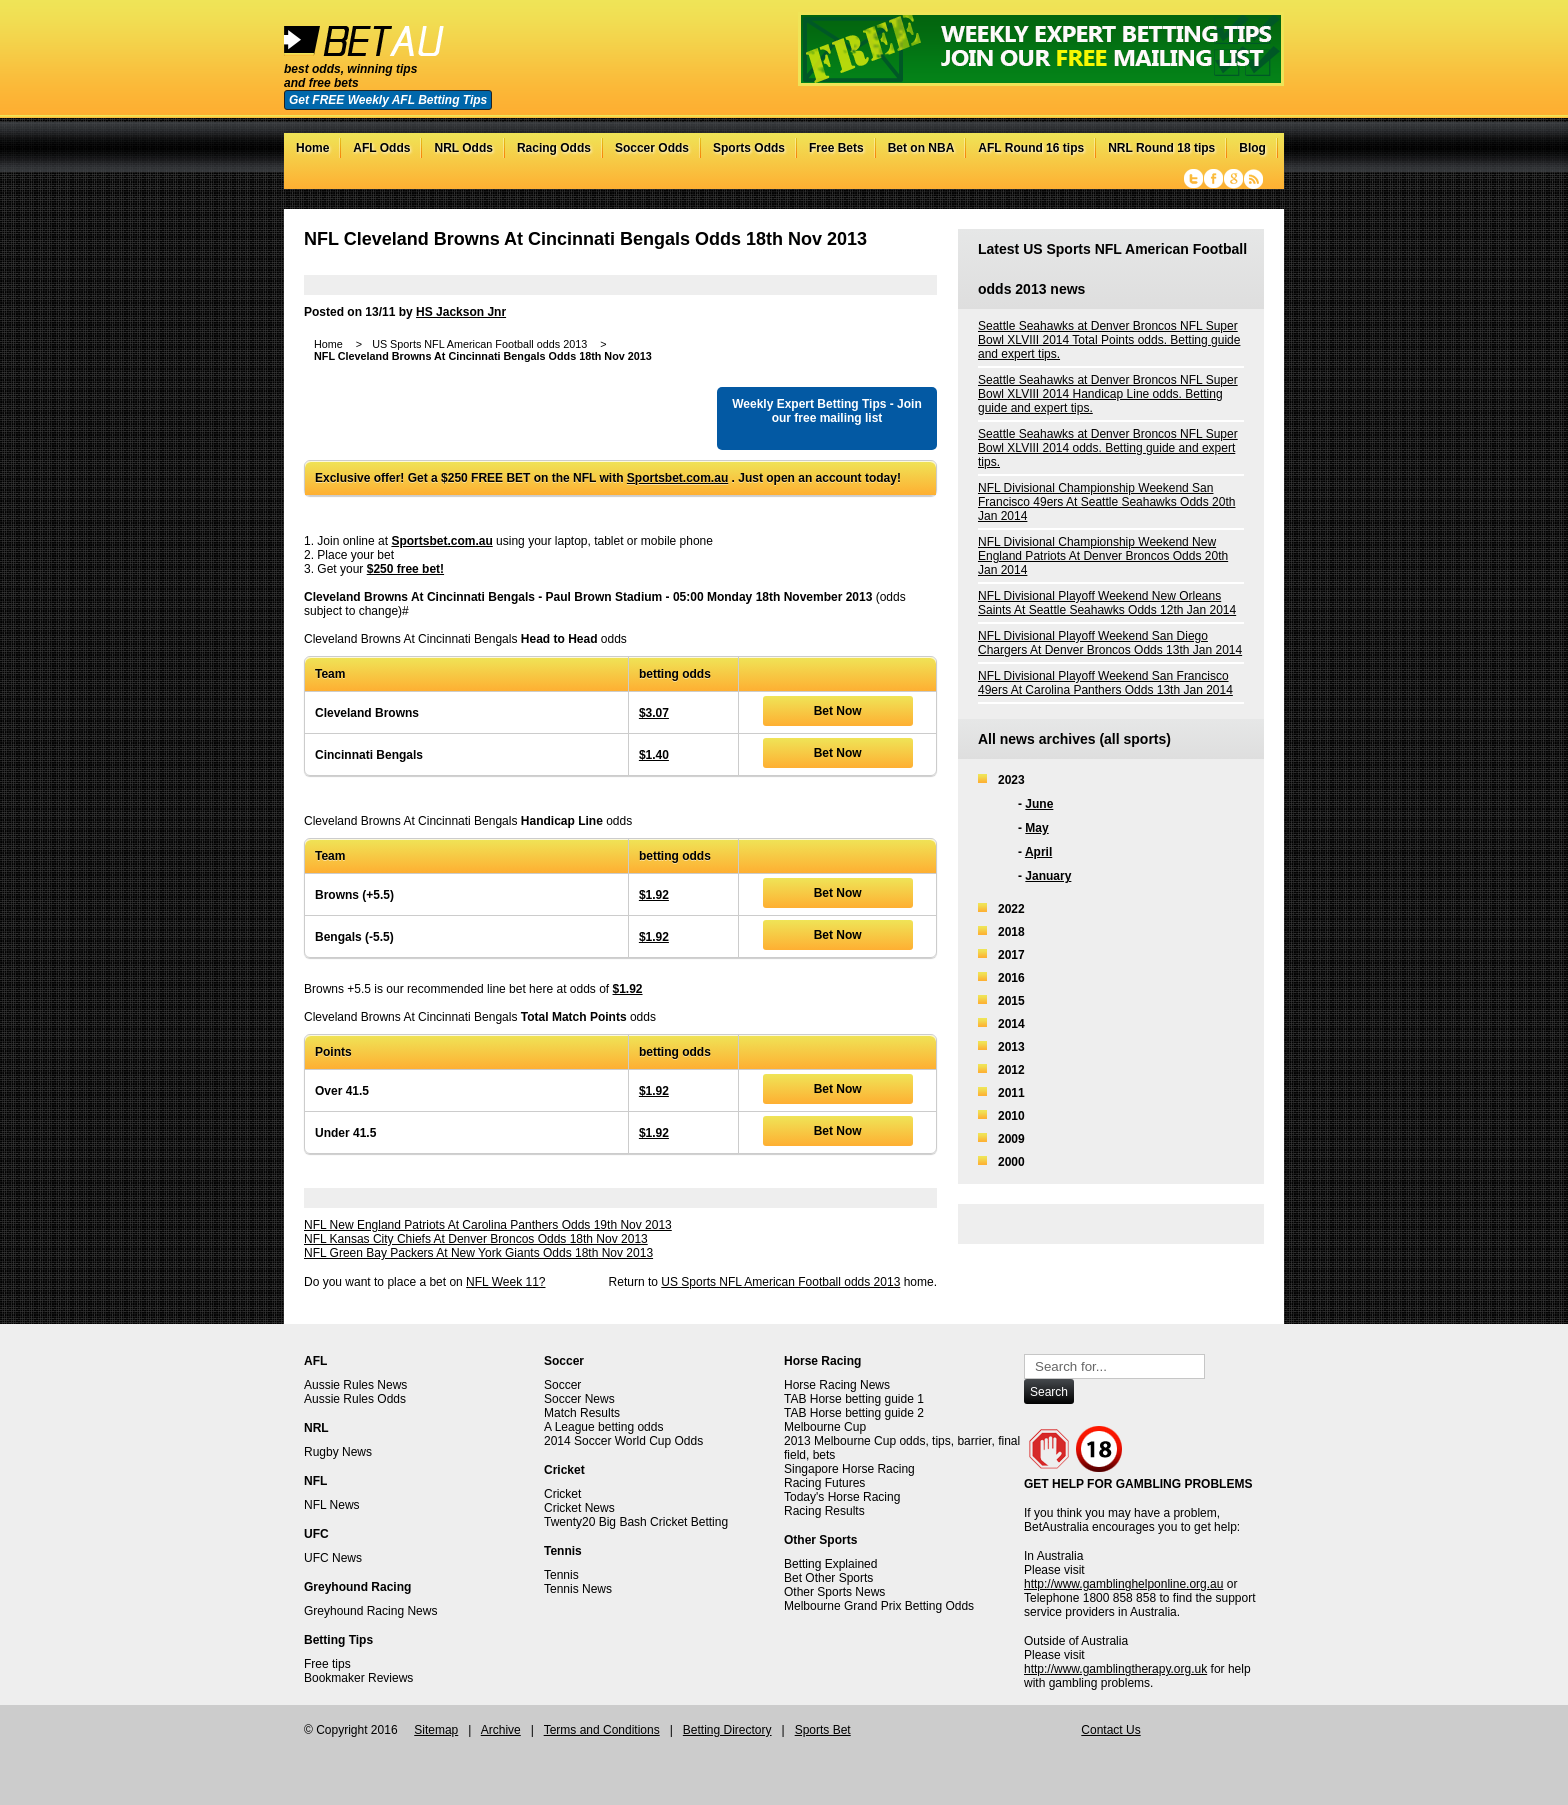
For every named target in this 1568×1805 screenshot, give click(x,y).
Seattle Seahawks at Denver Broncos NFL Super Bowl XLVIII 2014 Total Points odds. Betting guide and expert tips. (1109, 340)
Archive (501, 1730)
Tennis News (578, 1589)
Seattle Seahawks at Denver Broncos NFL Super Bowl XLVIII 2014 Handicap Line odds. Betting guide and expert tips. (1108, 394)
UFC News (333, 1558)
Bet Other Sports (828, 1578)
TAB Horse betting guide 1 (854, 1399)
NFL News (332, 1505)
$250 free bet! (405, 569)
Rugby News (338, 1452)
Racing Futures (824, 1483)
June (1039, 804)
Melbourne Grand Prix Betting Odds (879, 1606)
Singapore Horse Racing (849, 1469)
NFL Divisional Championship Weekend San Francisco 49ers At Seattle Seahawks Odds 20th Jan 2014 (1106, 502)
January (1048, 876)
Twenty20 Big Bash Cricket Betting (636, 1522)
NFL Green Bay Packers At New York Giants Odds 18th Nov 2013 (478, 1253)
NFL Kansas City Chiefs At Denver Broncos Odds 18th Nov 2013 (476, 1239)
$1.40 (654, 755)
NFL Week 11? (505, 1282)
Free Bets (836, 148)
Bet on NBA (921, 148)
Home (312, 148)
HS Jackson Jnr (461, 312)
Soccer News (579, 1399)
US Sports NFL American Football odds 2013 (780, 1282)
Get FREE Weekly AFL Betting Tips (388, 100)
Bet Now (838, 711)
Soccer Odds (652, 148)
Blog (1252, 148)
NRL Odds (463, 148)
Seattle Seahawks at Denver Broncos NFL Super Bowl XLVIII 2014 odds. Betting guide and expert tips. (1108, 448)
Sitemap (436, 1730)
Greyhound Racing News (370, 1611)
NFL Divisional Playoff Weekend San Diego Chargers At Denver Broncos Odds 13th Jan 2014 (1110, 643)
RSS (1253, 179)
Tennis (561, 1575)
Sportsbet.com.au (677, 478)
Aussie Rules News (355, 1385)
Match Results (582, 1413)
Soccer (562, 1385)
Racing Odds (554, 148)
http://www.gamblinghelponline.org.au (1123, 1584)
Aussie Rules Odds (355, 1399)
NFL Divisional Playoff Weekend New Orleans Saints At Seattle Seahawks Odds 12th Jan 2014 (1107, 603)
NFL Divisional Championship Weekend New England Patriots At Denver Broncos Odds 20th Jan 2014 (1103, 556)
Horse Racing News (837, 1385)
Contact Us (1110, 1730)
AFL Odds (381, 148)
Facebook (1213, 179)
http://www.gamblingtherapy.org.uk (1115, 1669)
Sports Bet (823, 1730)
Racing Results (824, 1511)
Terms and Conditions (602, 1730)
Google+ (1233, 179)
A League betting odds (603, 1427)
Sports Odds (749, 148)
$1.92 (654, 895)
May (1036, 828)
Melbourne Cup (825, 1427)
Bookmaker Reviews (358, 1678)
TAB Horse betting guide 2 (854, 1413)
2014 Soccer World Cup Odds (623, 1441)
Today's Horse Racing (842, 1497)
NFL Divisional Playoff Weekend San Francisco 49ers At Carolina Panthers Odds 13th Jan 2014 (1105, 683)
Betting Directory (727, 1730)
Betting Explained (830, 1564)
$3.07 (654, 713)
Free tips (327, 1664)
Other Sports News (834, 1592)
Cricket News (579, 1508)
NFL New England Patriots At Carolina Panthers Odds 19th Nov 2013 (488, 1225)
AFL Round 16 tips (1031, 148)
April (1038, 852)
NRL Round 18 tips (1161, 148)
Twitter (1193, 179)
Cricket (562, 1494)
